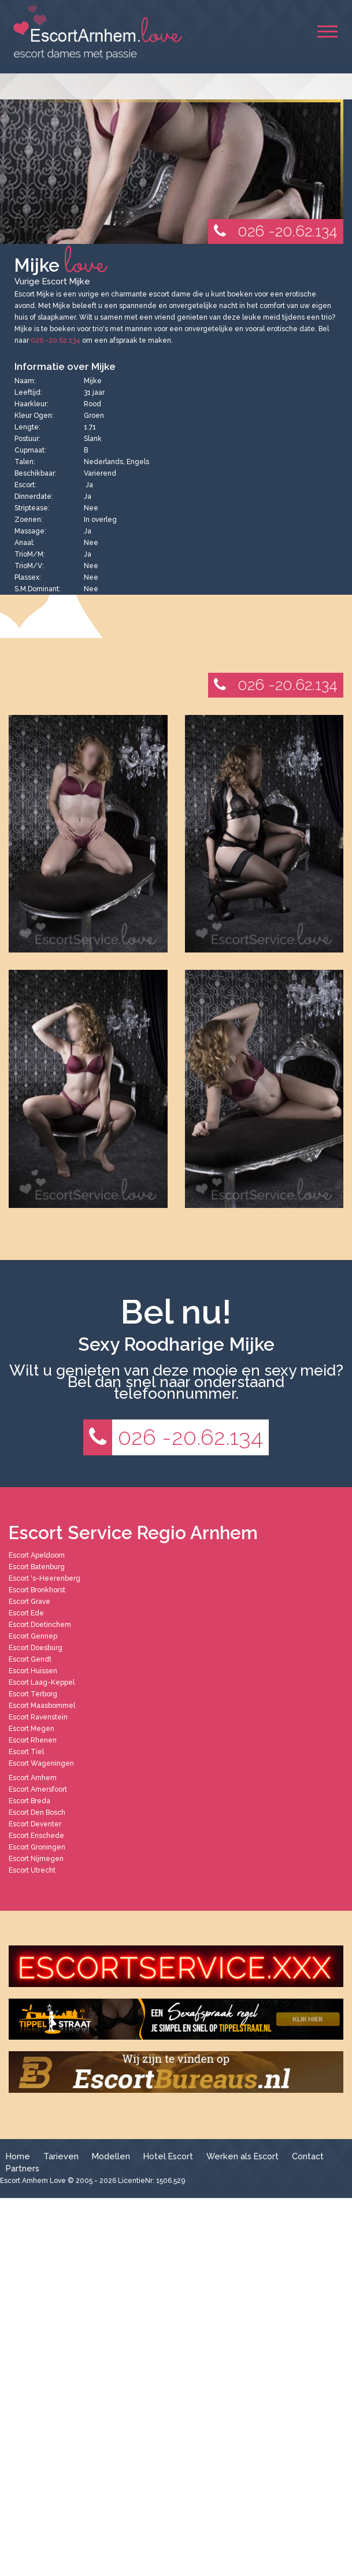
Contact (308, 2156)
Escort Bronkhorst (37, 1590)
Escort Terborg (33, 1694)
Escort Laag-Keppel (42, 1682)
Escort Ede (26, 1613)
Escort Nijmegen (36, 1859)
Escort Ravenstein (38, 1717)
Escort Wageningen (41, 1763)
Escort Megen (31, 1729)
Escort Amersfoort (38, 1789)
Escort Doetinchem (40, 1625)
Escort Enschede (36, 1836)
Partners (22, 2168)
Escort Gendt (30, 1659)
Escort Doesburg (35, 1648)
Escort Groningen (37, 1847)
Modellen (111, 2156)
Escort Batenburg (37, 1567)
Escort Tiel (26, 1752)
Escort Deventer (35, 1824)
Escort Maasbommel (42, 1706)
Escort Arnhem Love (33, 2181)
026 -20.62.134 (273, 231)
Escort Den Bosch (37, 1812)
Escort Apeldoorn (37, 1555)
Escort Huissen (33, 1671)
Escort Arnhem (33, 1778)
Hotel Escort (168, 2156)
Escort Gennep (33, 1636)
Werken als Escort (242, 2156)
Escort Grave (29, 1602)
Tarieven (61, 2156)
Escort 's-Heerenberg (44, 1578)
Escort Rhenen (33, 1740)
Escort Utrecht (32, 1870)
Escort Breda (29, 1801)
